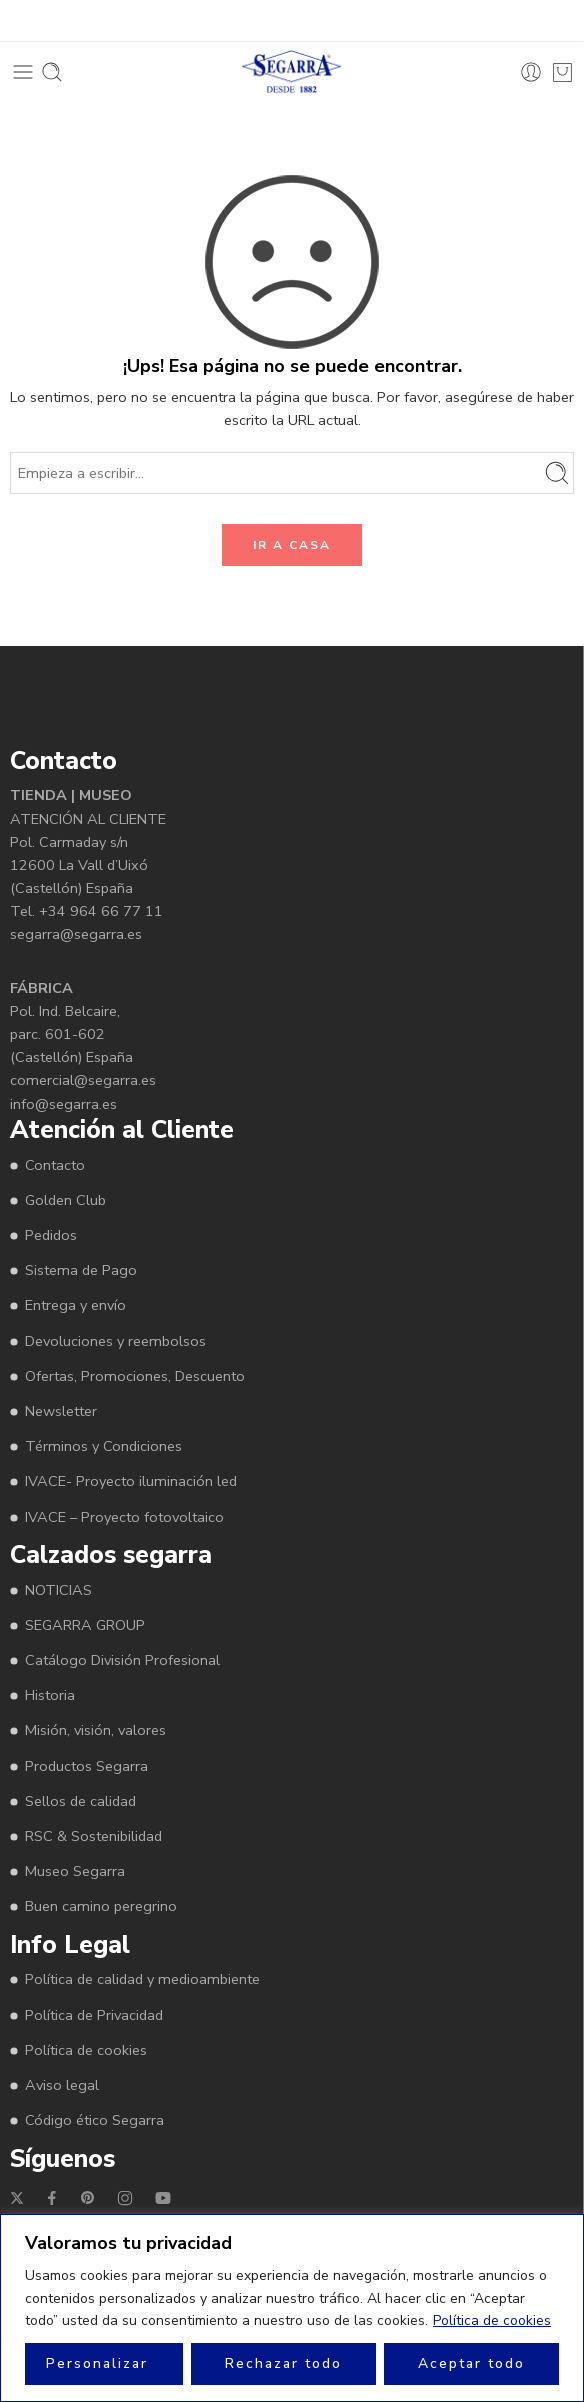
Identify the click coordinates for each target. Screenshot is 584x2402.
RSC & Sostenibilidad (93, 1836)
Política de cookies (492, 2320)
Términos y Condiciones (103, 1446)
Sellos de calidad (80, 1801)
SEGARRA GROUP (85, 1625)
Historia (50, 1695)
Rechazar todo (283, 2363)
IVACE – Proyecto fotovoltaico (124, 1517)
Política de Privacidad (94, 2015)
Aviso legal (62, 2085)
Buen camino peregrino (101, 1906)
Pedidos (51, 1235)
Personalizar (97, 2363)
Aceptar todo (471, 2363)
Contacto (55, 1165)
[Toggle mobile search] (52, 72)
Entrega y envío (75, 1305)
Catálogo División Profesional (122, 1660)
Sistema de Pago (81, 1270)
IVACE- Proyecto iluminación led (131, 1481)
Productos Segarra (86, 1766)
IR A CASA (292, 545)
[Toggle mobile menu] (23, 72)
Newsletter (61, 1411)
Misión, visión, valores (95, 1730)
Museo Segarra (75, 1871)
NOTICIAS (58, 1590)
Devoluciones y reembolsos (115, 1341)
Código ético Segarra (94, 2120)
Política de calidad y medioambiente (142, 1979)
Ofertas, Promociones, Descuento (135, 1376)
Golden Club (65, 1200)
